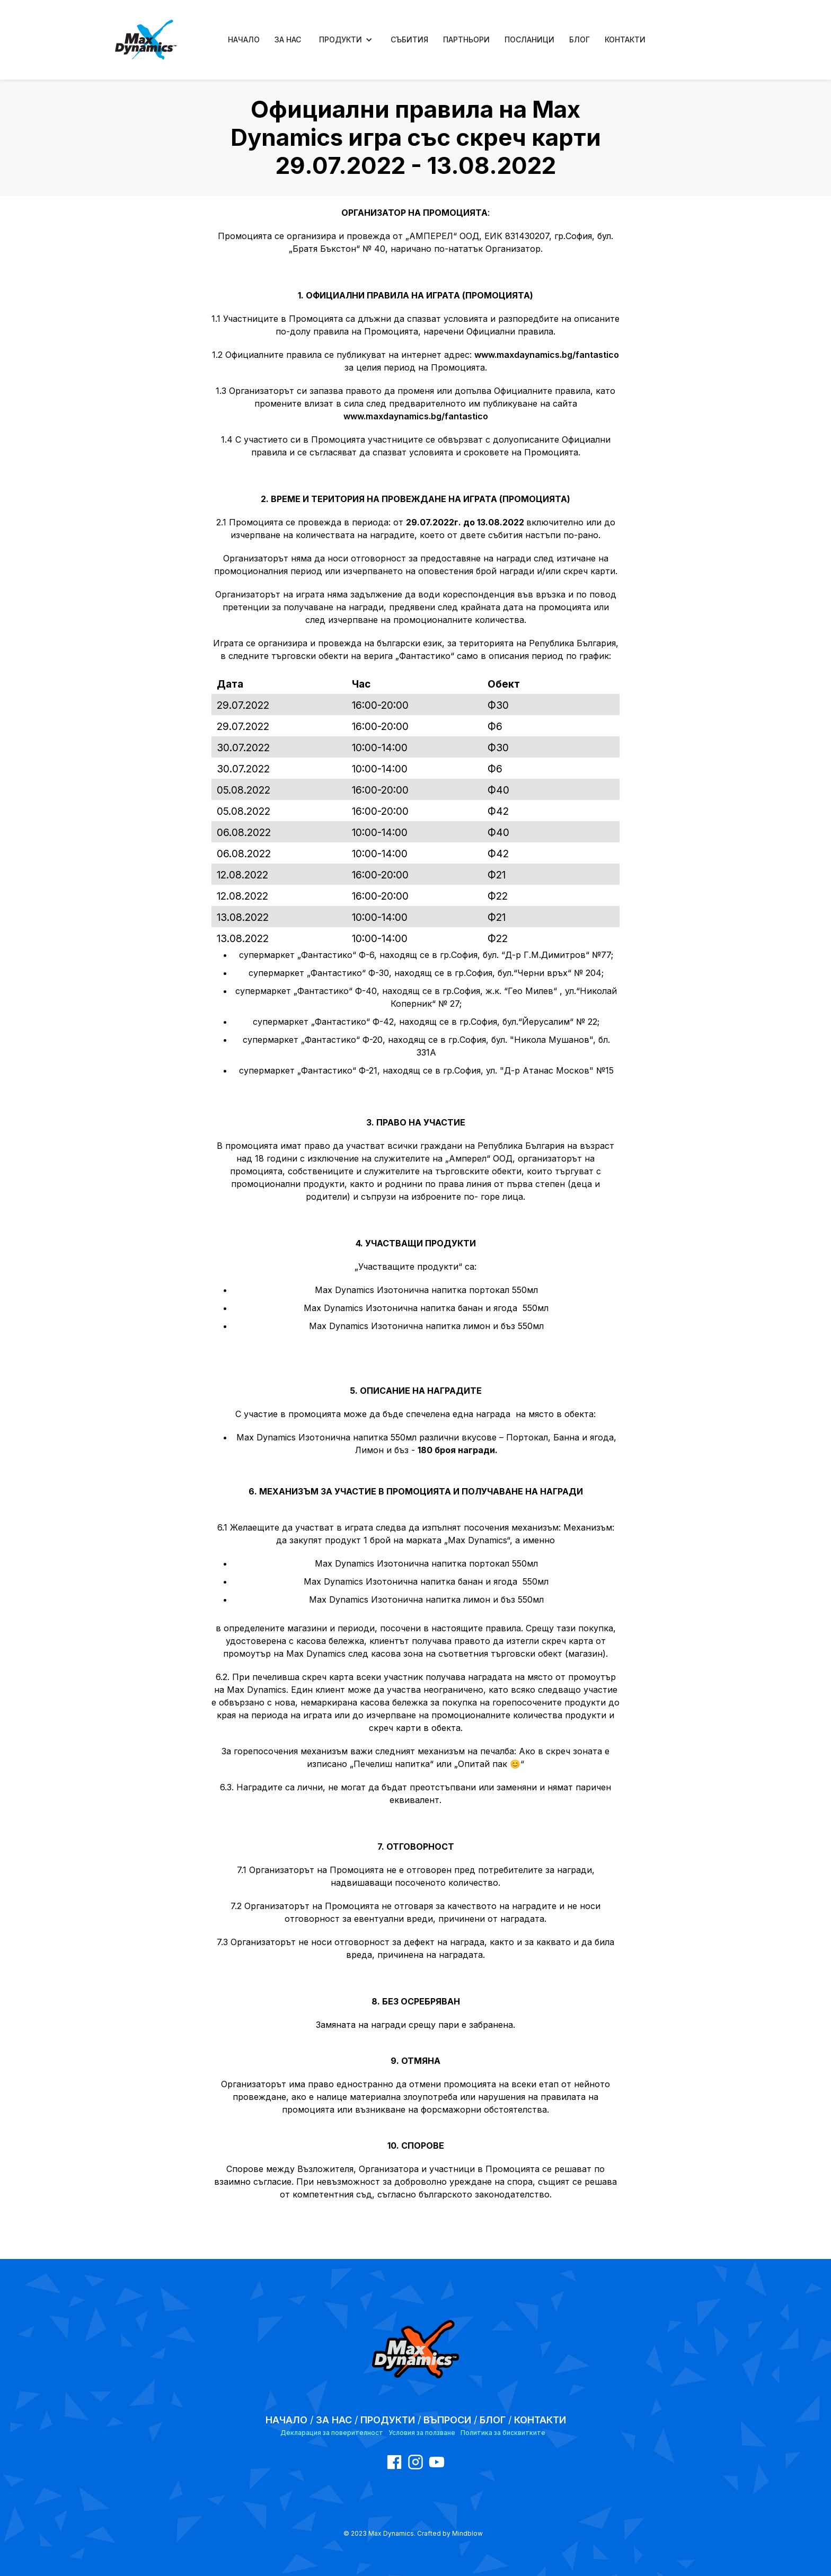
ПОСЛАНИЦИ (529, 39)
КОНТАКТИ (625, 39)
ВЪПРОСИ (447, 2419)
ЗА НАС (288, 39)
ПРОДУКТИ (387, 2419)
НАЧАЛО (244, 39)
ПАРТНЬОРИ (466, 39)
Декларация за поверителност (331, 2433)
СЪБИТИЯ (409, 39)
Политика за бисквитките (503, 2433)
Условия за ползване (421, 2433)
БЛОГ (579, 39)
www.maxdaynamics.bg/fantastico (546, 354)
